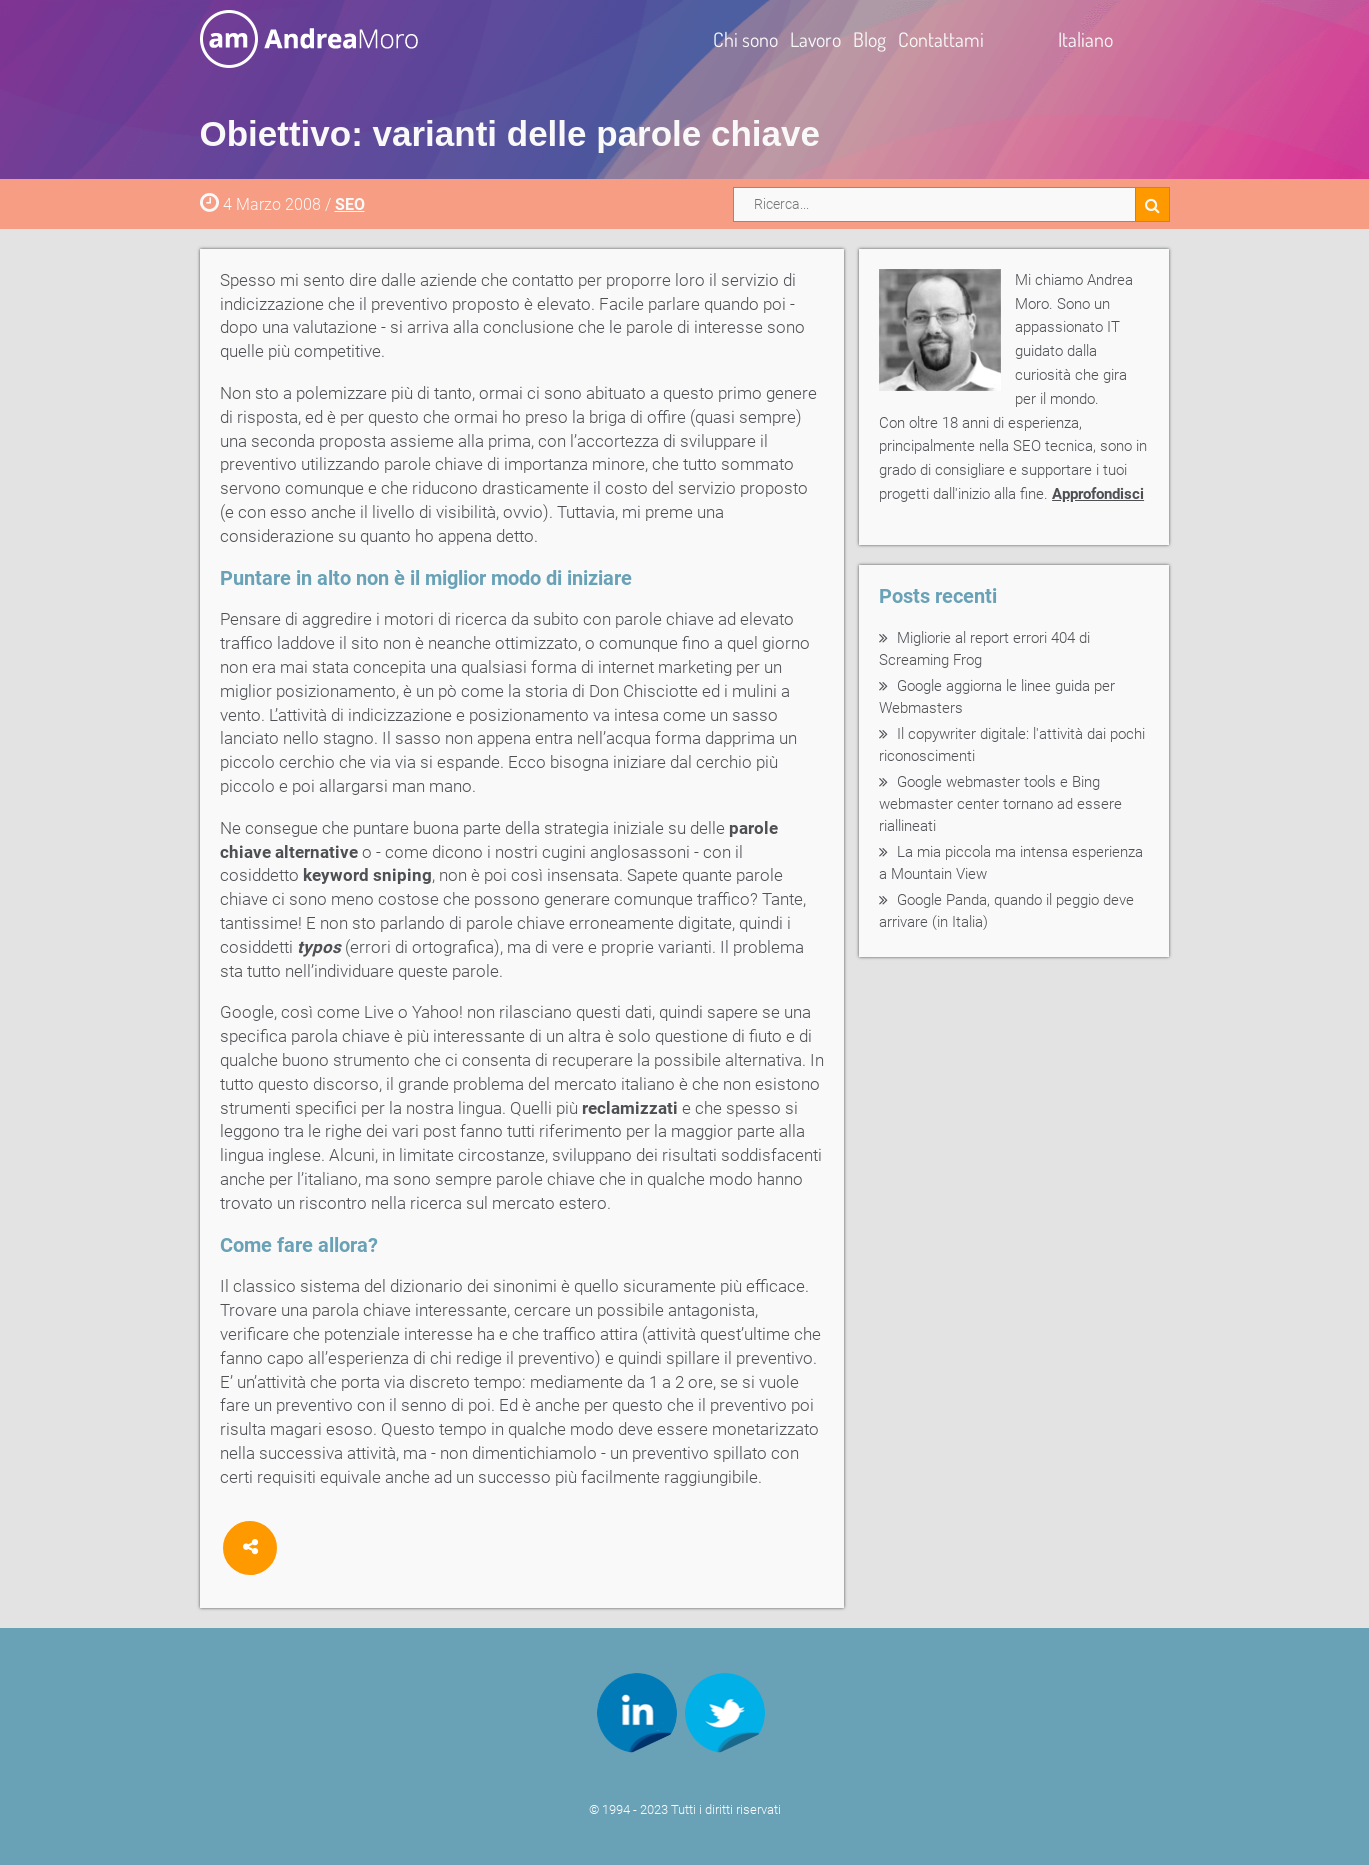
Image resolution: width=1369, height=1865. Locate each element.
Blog (869, 39)
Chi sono (745, 39)
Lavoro (815, 39)
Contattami (941, 39)
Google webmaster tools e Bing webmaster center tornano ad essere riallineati (1000, 804)
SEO (350, 204)
